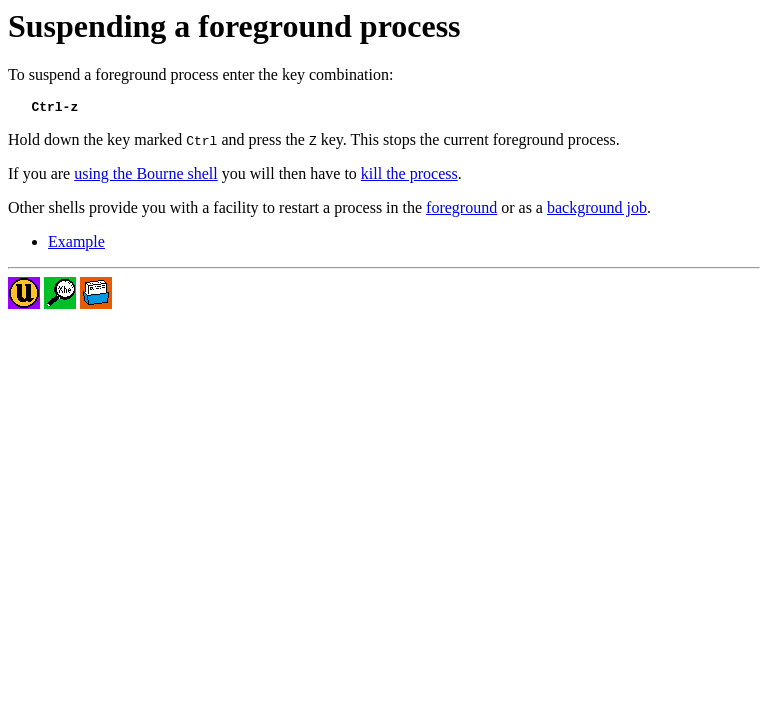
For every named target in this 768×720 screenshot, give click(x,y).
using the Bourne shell (146, 176)
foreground (461, 210)
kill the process (409, 176)
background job (597, 210)
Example (76, 244)
